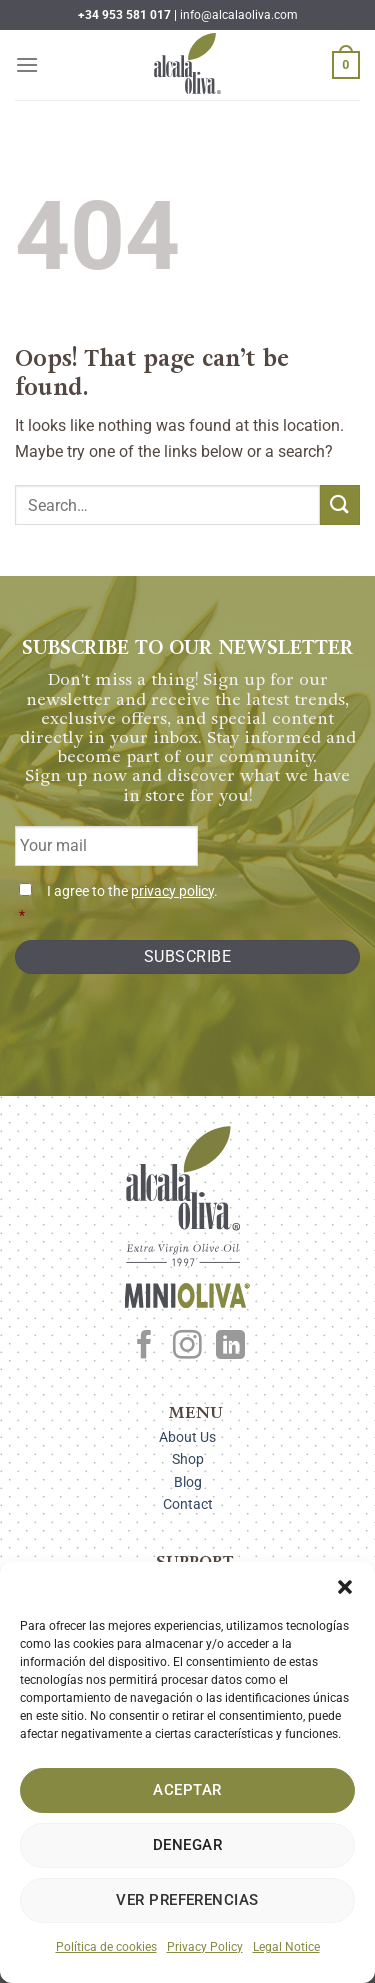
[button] (345, 1587)
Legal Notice (286, 1947)
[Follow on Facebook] (144, 1347)
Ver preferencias (187, 1900)
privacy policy (172, 891)
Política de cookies (106, 1947)
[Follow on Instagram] (187, 1347)
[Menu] (27, 64)
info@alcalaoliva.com (239, 15)
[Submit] (340, 504)
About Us (187, 1437)
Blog (188, 1482)
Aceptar (187, 1790)
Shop (188, 1459)
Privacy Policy (205, 1947)
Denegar (187, 1845)
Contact (188, 1504)
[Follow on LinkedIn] (230, 1347)
